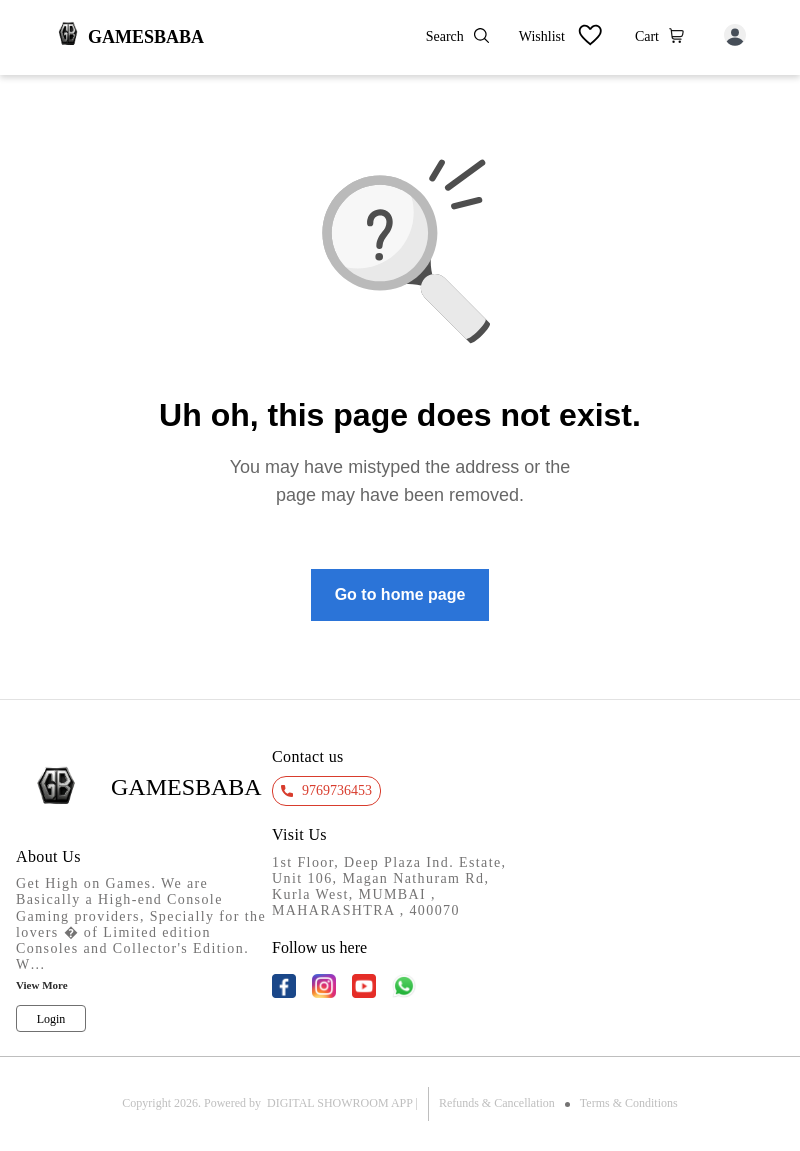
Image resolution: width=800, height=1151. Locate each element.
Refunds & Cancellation (497, 1103)
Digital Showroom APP (340, 1103)
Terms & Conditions (629, 1103)
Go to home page (400, 594)
